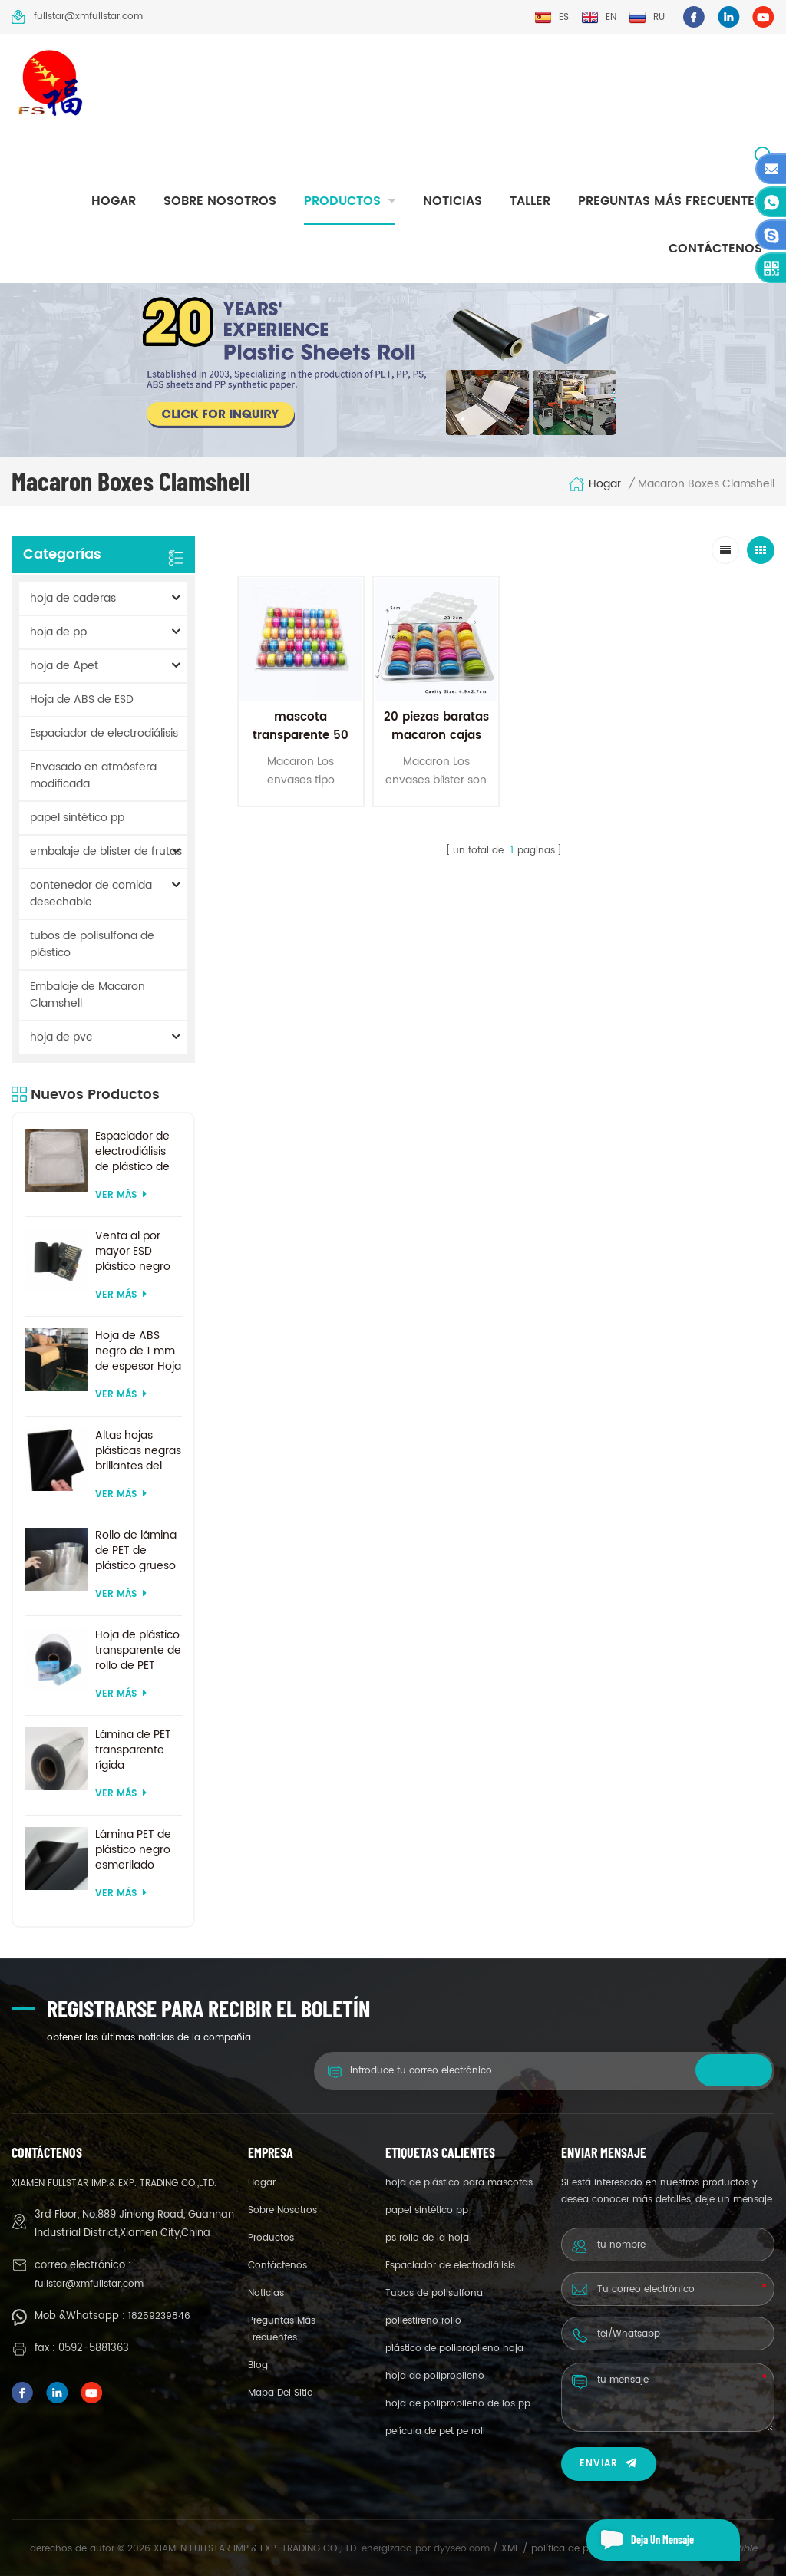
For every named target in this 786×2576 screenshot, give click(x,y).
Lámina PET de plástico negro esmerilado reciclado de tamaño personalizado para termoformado (134, 1850)
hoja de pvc (61, 1037)
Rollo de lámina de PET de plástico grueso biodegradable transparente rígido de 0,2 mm (136, 1551)
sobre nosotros (219, 201)
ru (647, 17)
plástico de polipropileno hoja (454, 2348)
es (551, 17)
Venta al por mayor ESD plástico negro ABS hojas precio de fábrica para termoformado (134, 1252)
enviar (609, 2463)
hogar (113, 201)
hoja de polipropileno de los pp (457, 2403)
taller (530, 201)
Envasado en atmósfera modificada (93, 775)
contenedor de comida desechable (91, 893)
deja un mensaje (640, 2540)
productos (342, 201)
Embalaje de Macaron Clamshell (87, 995)
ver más (121, 1195)
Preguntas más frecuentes (670, 201)
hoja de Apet (64, 666)
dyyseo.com (463, 2548)
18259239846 (159, 2316)
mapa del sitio (280, 2393)
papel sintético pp (77, 817)
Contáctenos (715, 249)
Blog (258, 2365)
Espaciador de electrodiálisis (104, 733)
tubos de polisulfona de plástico (92, 944)
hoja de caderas (73, 598)
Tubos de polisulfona (434, 2293)
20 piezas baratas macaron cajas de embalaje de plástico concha (436, 744)
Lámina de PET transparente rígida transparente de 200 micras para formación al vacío (138, 1750)
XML (510, 2548)
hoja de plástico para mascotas (459, 2182)
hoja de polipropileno (434, 2376)
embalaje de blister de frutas (106, 851)
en (598, 17)
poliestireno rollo (423, 2321)
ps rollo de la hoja (427, 2238)
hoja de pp (58, 632)
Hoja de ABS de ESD (82, 699)
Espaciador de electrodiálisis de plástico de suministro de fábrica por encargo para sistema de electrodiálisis (132, 1152)
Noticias (452, 201)
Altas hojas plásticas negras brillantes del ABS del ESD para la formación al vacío (138, 1451)
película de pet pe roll (435, 2431)
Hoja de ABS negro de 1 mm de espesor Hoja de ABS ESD (138, 1351)
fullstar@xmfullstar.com (77, 17)
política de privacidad (581, 2548)
